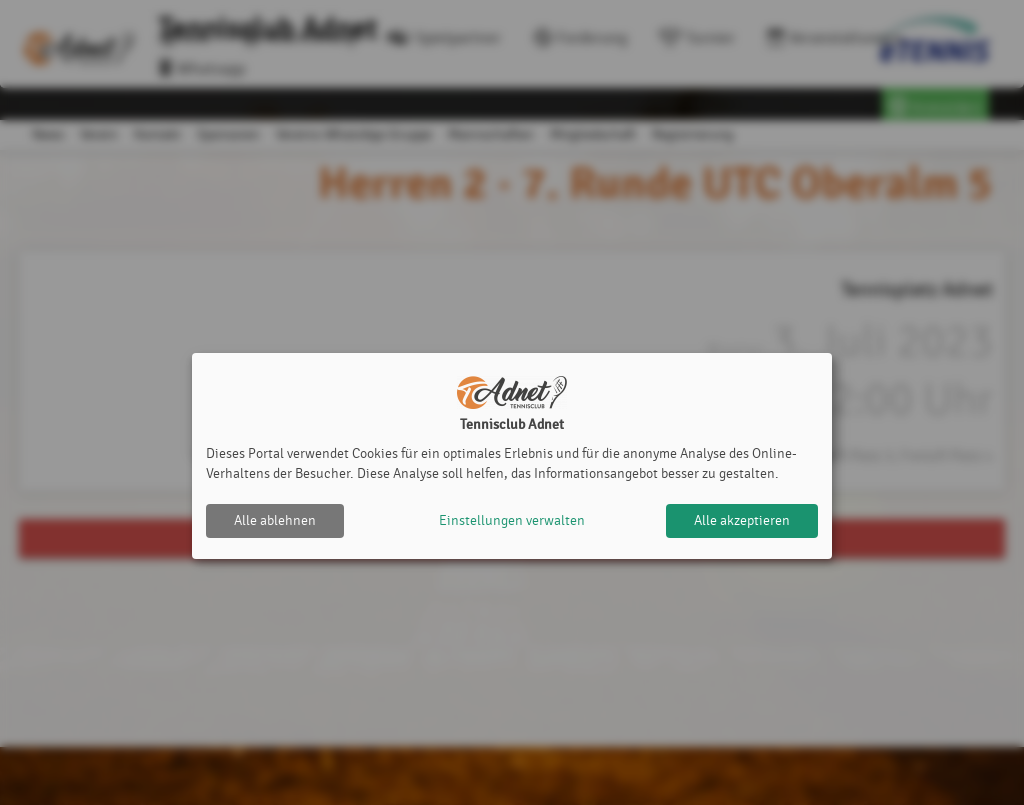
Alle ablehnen (275, 520)
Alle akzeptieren (742, 520)
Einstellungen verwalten (512, 520)
